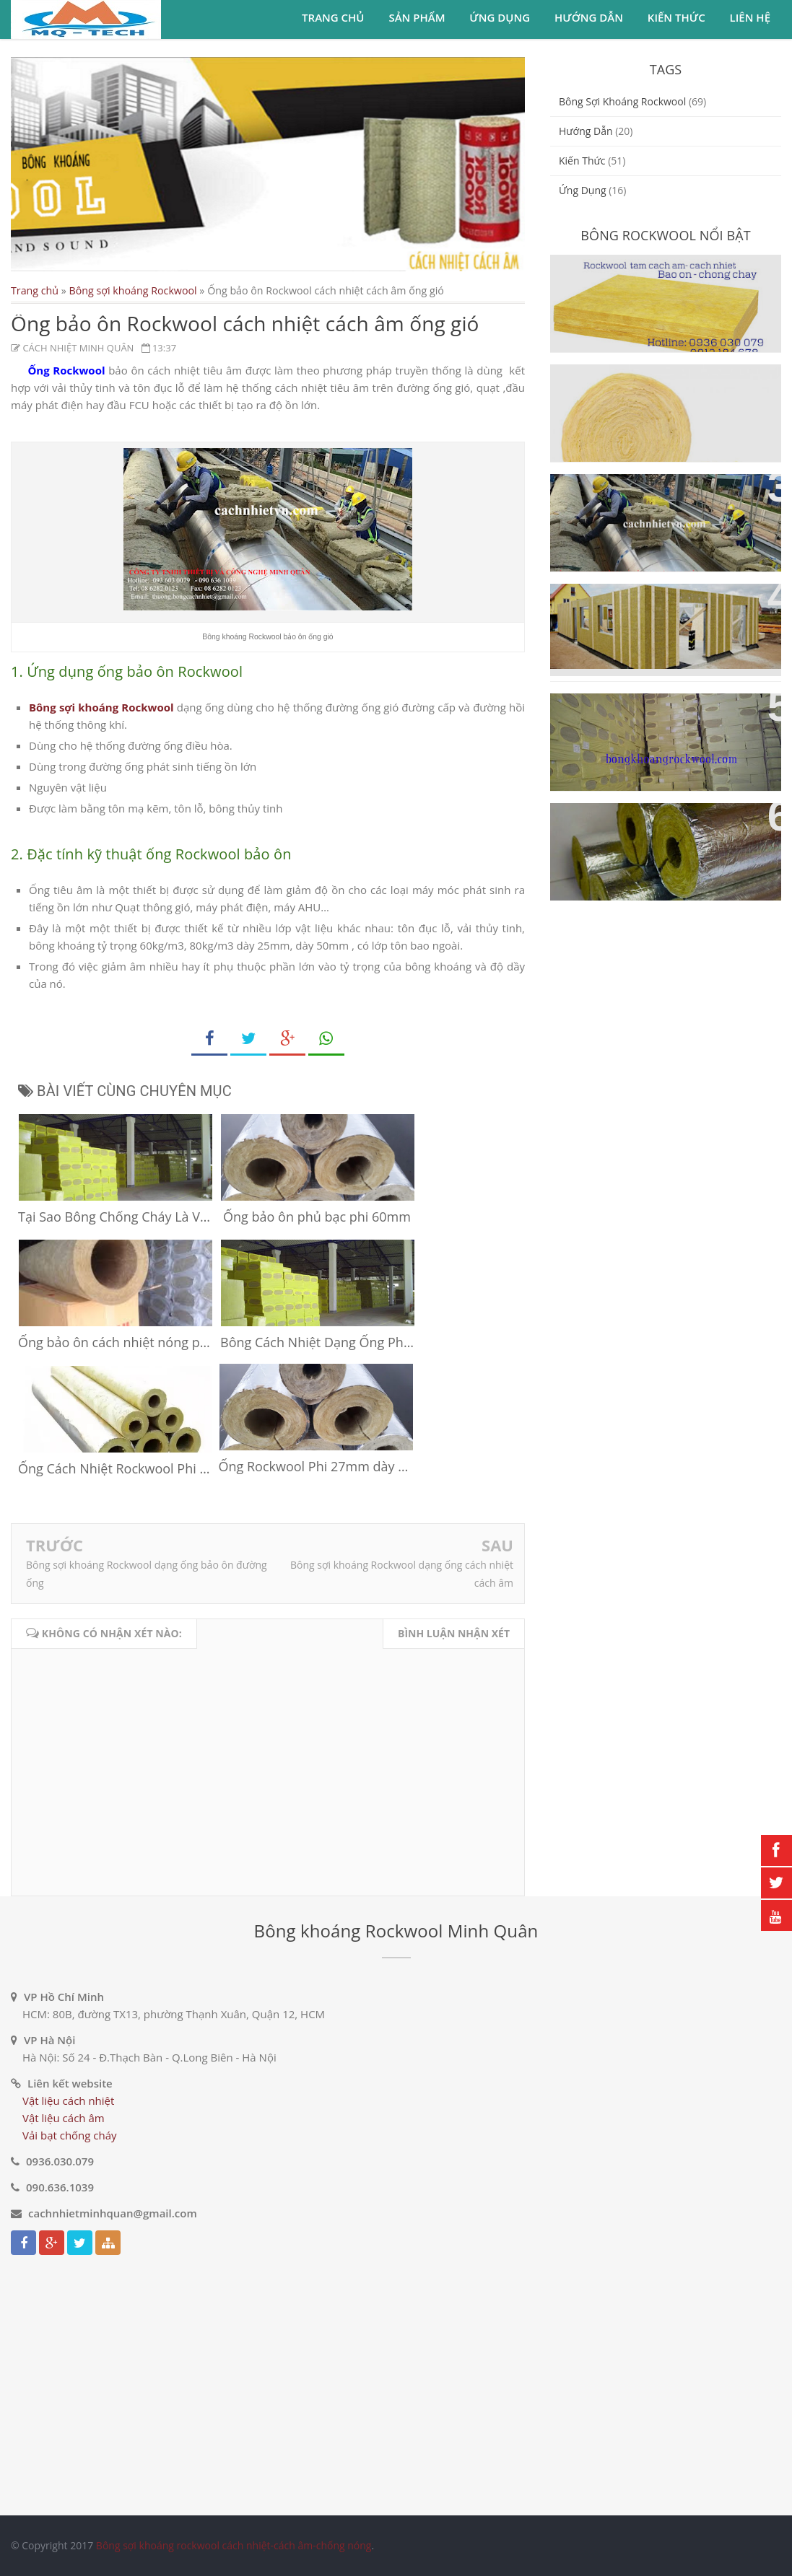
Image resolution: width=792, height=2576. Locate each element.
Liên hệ (750, 17)
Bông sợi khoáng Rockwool (133, 290)
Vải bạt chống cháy (69, 2135)
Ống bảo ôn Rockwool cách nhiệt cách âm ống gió (662, 501)
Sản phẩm (416, 17)
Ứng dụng (499, 17)
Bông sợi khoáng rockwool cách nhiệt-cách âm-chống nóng (234, 2545)
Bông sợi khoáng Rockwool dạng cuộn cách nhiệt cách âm (659, 391)
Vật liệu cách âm (63, 2118)
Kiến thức (676, 17)
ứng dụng (582, 190)
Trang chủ (333, 17)
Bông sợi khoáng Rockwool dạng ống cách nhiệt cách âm (659, 830)
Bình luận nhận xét (454, 1633)
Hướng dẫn (588, 17)
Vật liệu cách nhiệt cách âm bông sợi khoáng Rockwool (665, 720)
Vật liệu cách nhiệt (68, 2100)
